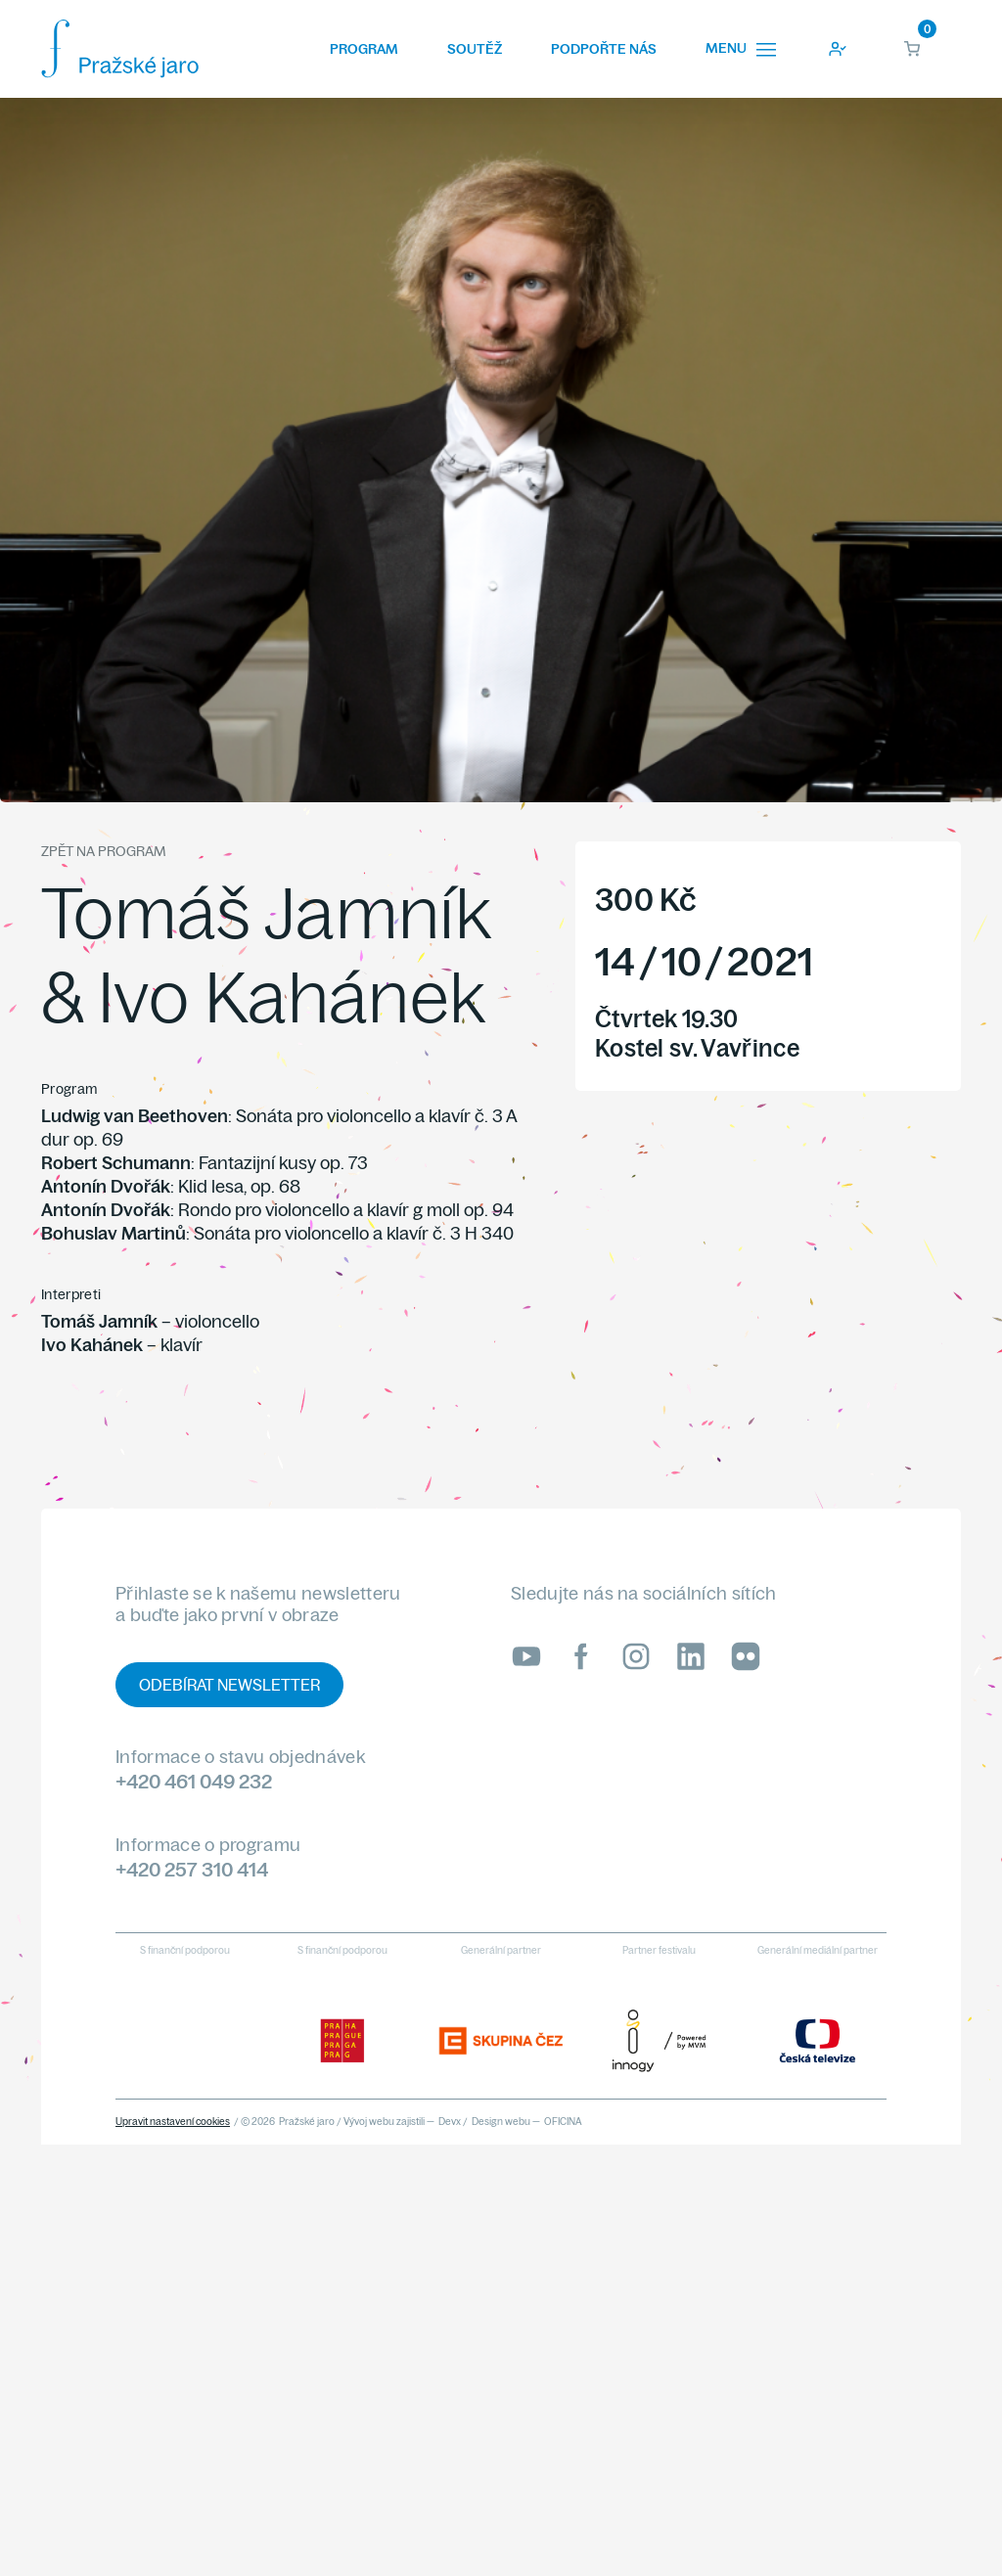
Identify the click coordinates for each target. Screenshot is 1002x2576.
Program (364, 49)
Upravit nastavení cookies (172, 2121)
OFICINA (563, 2121)
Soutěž (474, 49)
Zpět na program (103, 851)
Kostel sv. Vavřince (697, 1047)
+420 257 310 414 (191, 1869)
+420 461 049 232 (193, 1781)
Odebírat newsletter (229, 1685)
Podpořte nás (604, 49)
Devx (449, 2121)
